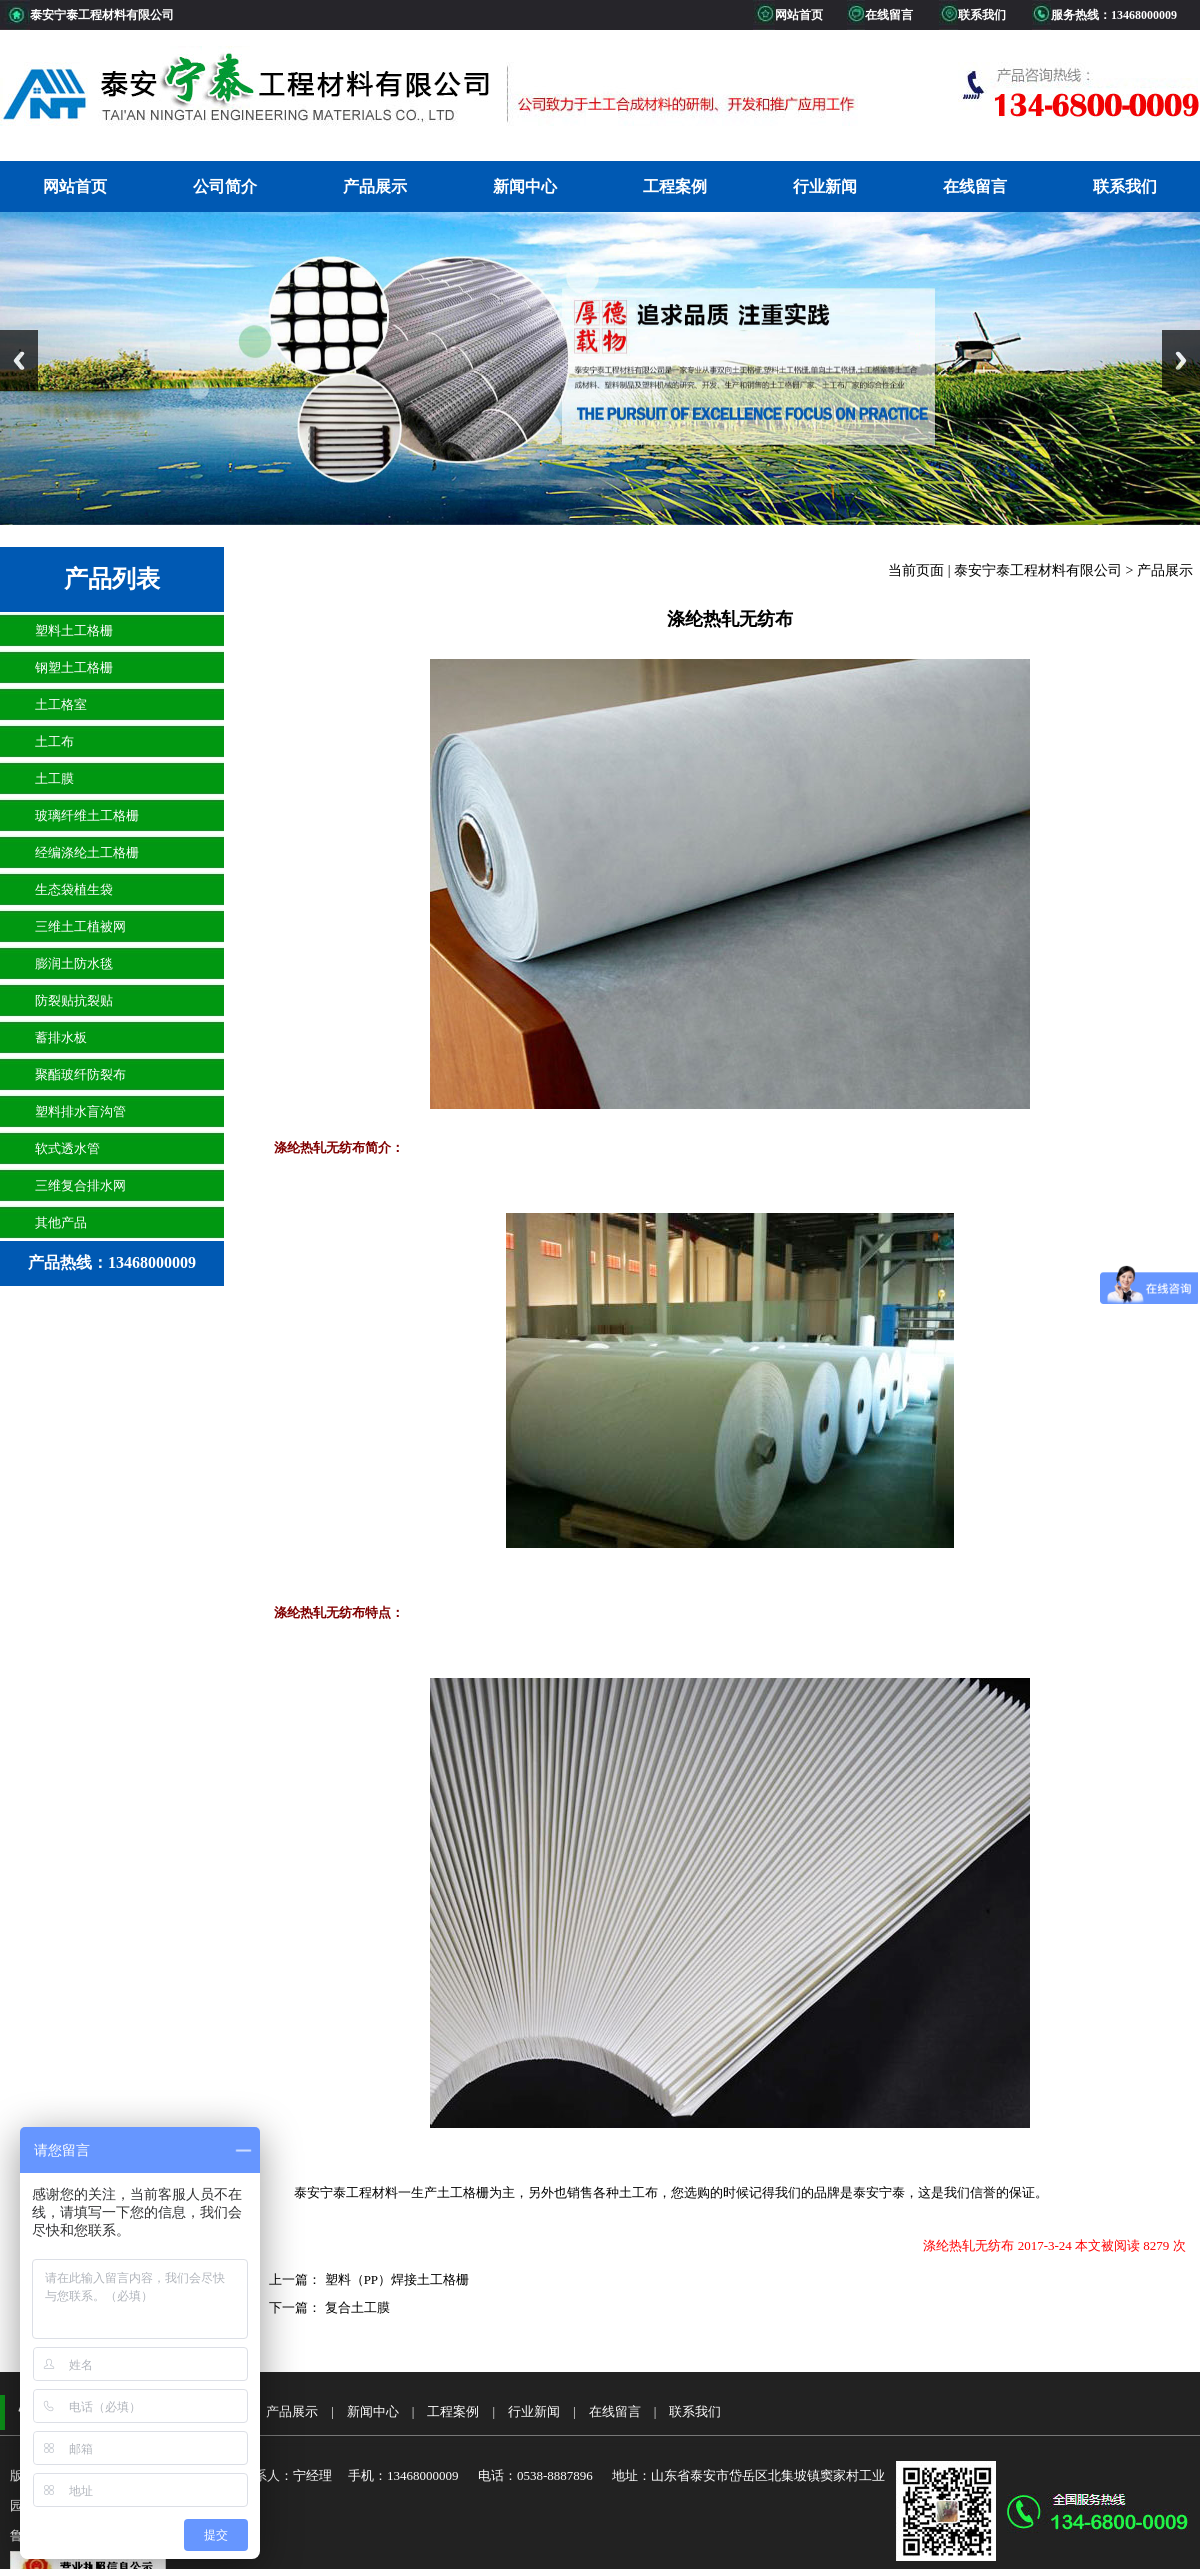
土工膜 (54, 778)
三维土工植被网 (80, 926)
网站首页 (75, 186)
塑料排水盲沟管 (80, 1111)
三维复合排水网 (80, 1185)
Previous (19, 360)
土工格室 (61, 704)
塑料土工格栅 (74, 630)
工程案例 (675, 186)
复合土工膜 (355, 2307)
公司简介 (225, 186)
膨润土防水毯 (74, 963)
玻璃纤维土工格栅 (87, 815)
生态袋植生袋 (74, 889)
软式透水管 (67, 1148)
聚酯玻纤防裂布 (80, 1074)
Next (1181, 360)
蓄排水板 (61, 1037)
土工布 (54, 741)
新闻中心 (525, 186)
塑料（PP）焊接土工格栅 (395, 2279)
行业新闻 (825, 186)
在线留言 (975, 186)
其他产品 (61, 1222)
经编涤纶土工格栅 (87, 852)
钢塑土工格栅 (74, 667)
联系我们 (1125, 186)
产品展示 (375, 186)
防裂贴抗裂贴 (74, 1000)
